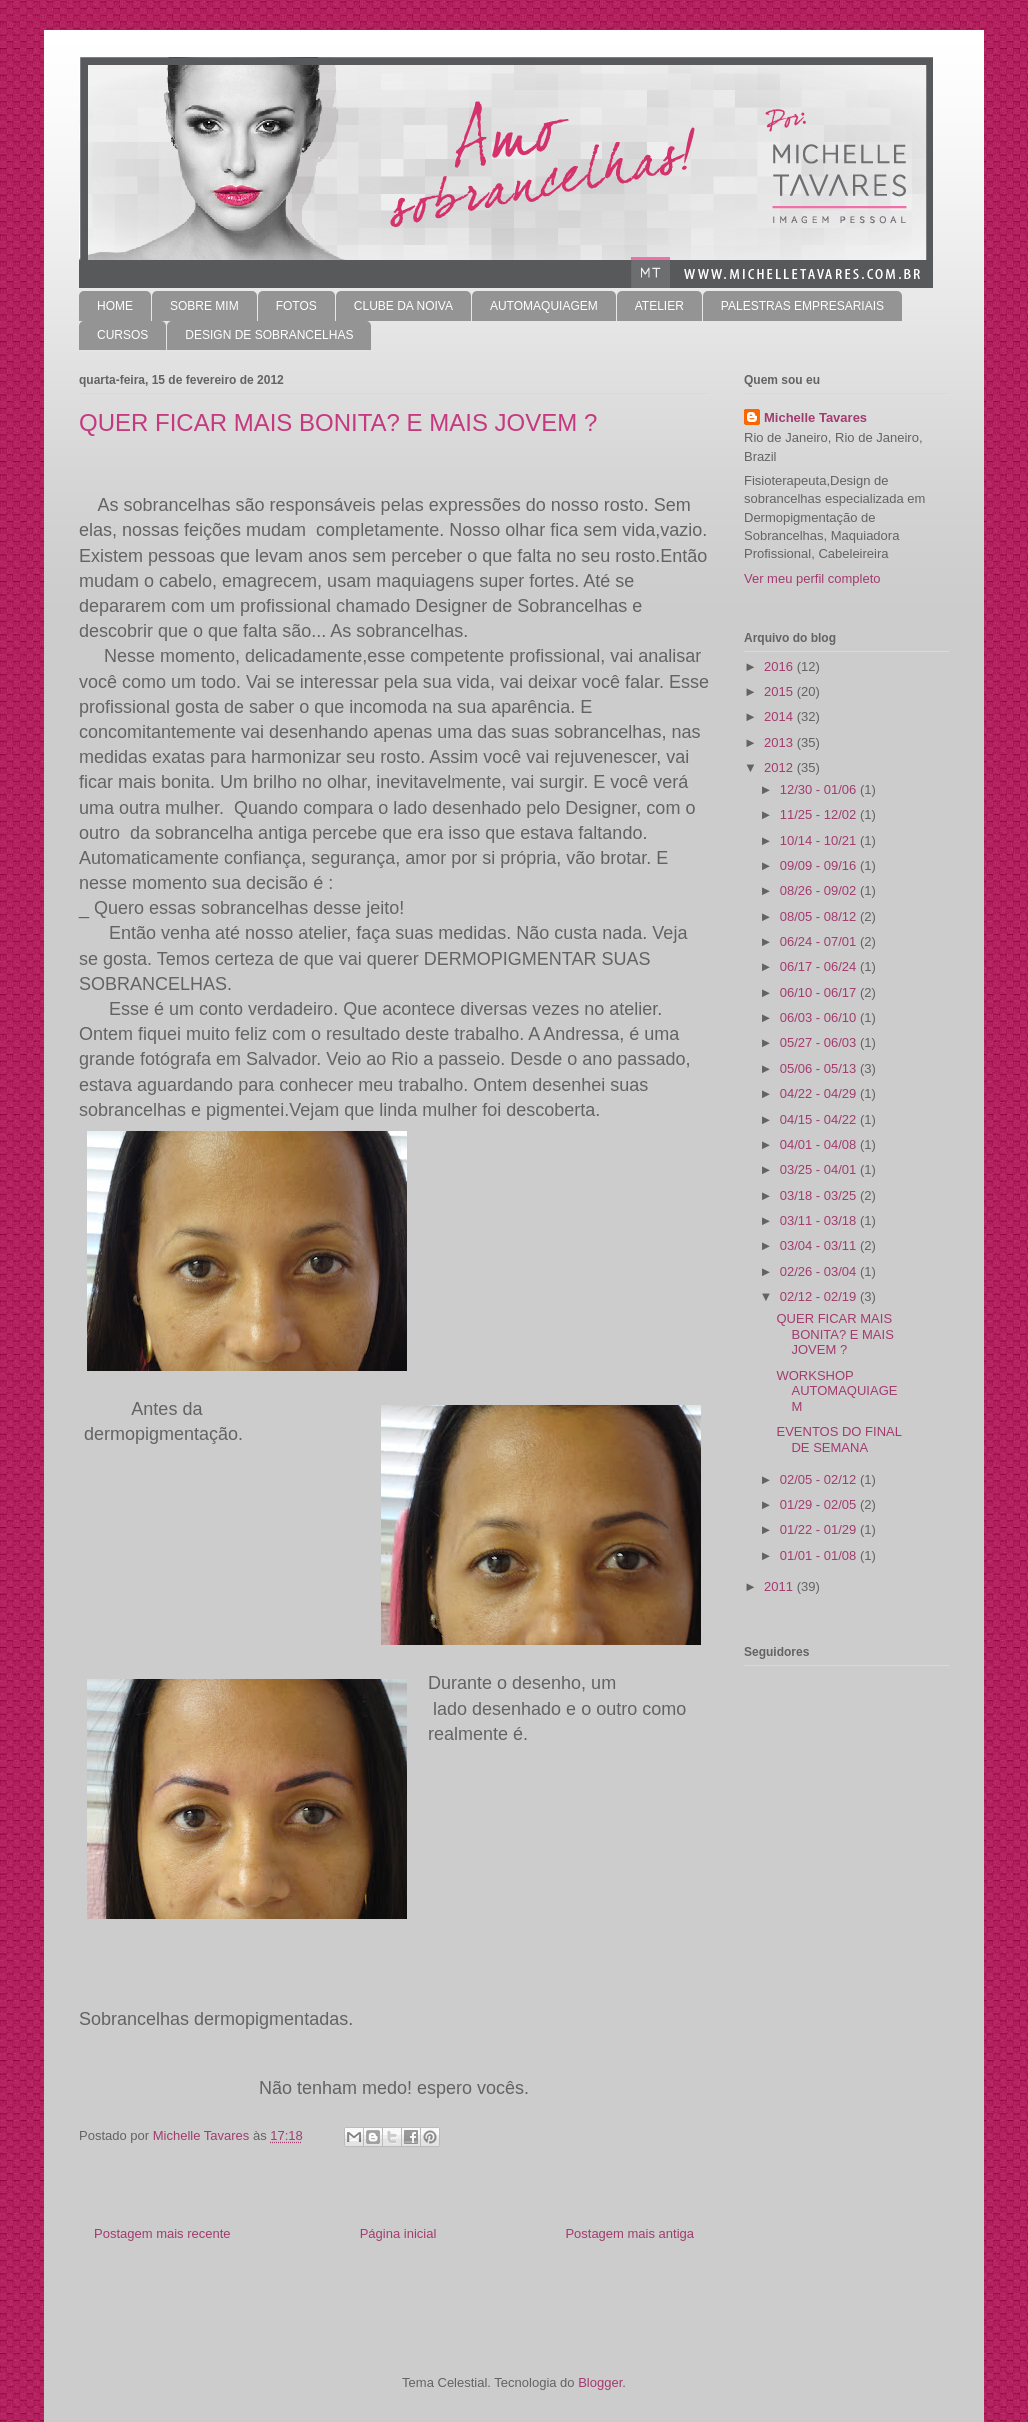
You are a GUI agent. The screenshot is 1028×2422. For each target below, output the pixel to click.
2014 (780, 716)
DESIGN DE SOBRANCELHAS (269, 335)
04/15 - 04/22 (820, 1119)
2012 (780, 767)
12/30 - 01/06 (820, 789)
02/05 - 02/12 (820, 1479)
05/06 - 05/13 (820, 1068)
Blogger (600, 2382)
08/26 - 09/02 (820, 890)
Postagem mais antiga (629, 2233)
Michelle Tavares (815, 417)
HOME (115, 306)
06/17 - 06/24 (820, 966)
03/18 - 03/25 (820, 1195)
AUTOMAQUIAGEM (544, 306)
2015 (780, 691)
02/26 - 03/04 (820, 1271)
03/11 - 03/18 (820, 1220)
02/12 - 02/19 (820, 1296)
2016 (780, 666)
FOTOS (296, 306)
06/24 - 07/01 (820, 941)
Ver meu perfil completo (812, 578)
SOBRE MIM (204, 306)
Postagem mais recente (162, 2233)
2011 (780, 1586)
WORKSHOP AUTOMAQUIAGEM (836, 1391)
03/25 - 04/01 (820, 1169)
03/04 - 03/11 (820, 1245)
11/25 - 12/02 (820, 814)
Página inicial (398, 2233)
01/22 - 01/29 (820, 1529)
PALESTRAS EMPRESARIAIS (802, 306)
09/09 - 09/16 (820, 865)
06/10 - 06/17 (820, 992)
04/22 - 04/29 (820, 1093)
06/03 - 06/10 (820, 1017)
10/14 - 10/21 (820, 840)
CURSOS (122, 335)
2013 (780, 742)
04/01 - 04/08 (820, 1144)
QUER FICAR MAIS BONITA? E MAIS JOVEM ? (834, 1334)
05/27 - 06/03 (820, 1042)
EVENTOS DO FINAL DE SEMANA (838, 1439)
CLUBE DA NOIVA (403, 306)
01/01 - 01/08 (820, 1555)
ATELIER (659, 306)
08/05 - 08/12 (820, 916)
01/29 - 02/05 (820, 1504)
